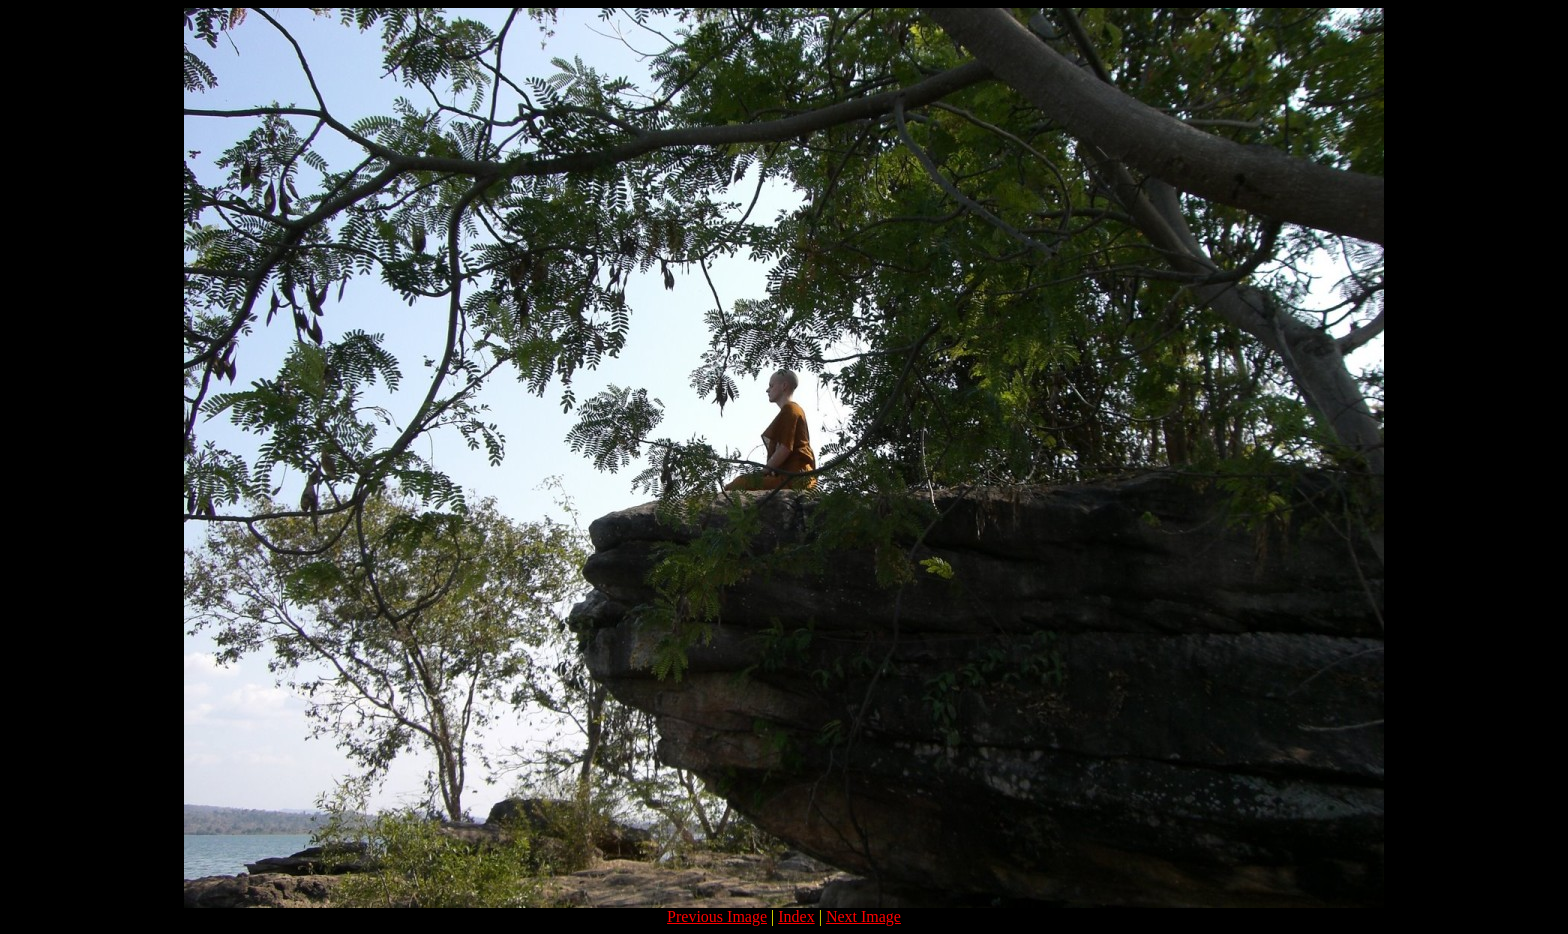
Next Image (863, 916)
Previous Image (717, 916)
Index (796, 916)
